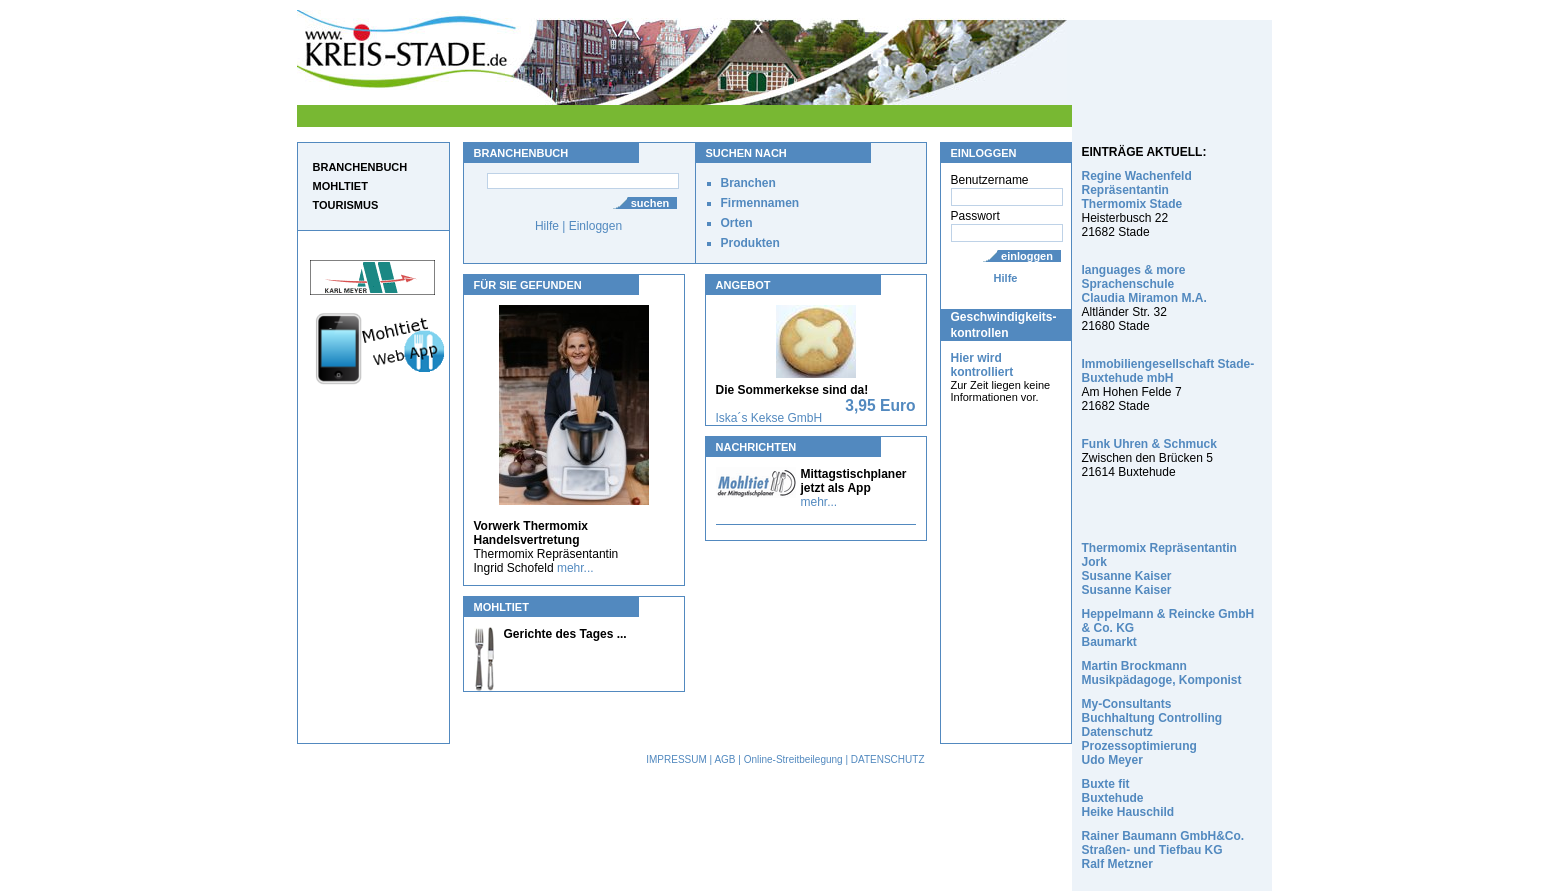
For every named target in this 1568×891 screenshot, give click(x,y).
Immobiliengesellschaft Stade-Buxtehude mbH (1168, 371)
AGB (724, 759)
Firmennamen (760, 203)
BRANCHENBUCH (360, 167)
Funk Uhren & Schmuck (1149, 444)
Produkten (750, 243)
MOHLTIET (340, 186)
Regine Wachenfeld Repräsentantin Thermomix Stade (1137, 190)
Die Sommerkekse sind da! (792, 390)
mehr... (575, 568)
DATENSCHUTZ (888, 759)
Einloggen (595, 226)
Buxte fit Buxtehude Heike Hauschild (1128, 798)
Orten (737, 223)
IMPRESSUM (676, 759)
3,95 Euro (880, 405)
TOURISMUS (346, 205)
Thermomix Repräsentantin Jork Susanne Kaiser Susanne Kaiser (1159, 569)
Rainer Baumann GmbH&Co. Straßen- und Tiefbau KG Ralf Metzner (1163, 850)
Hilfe (1006, 278)
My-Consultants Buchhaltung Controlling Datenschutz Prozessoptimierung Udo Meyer (1152, 732)
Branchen (748, 183)
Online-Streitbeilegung (793, 759)
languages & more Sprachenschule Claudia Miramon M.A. (1144, 284)
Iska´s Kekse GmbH (769, 418)
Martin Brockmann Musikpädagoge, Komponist (1162, 673)
